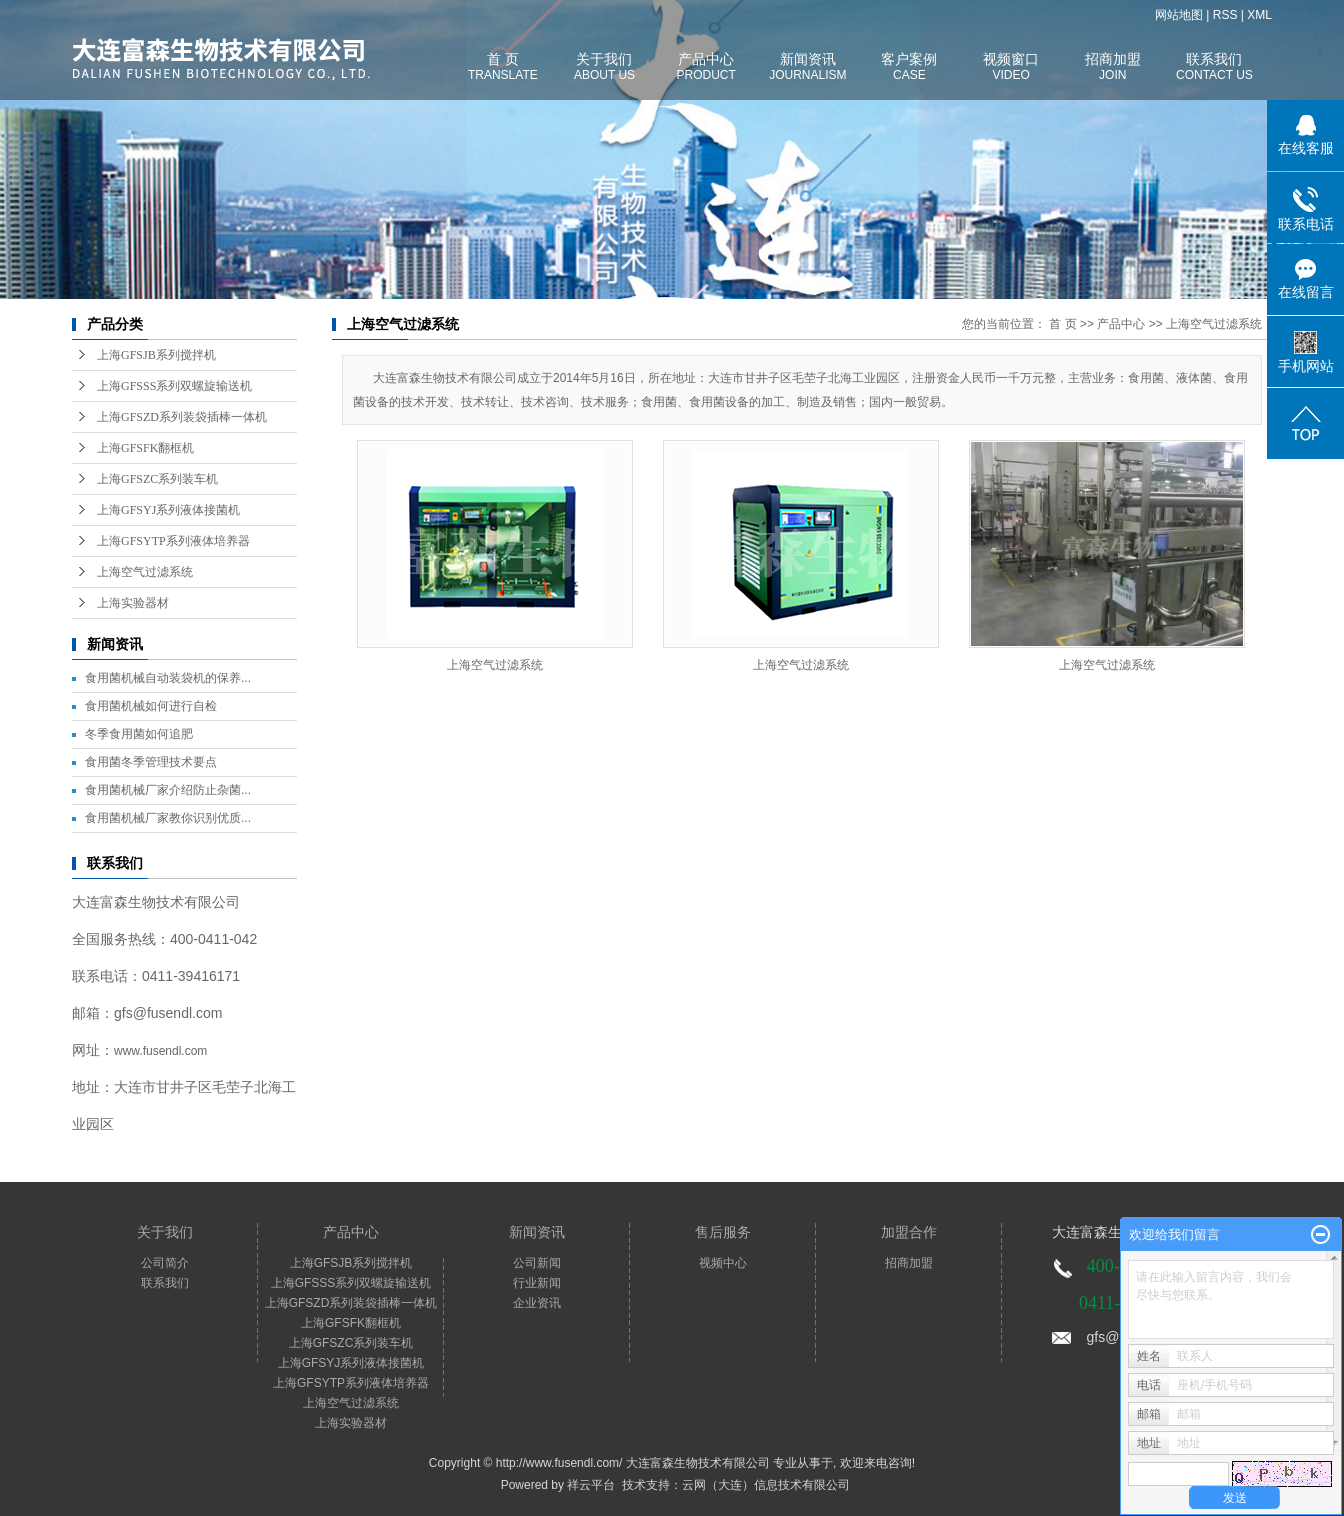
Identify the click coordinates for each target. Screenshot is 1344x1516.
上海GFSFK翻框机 (145, 448)
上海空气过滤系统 (145, 572)
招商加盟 (909, 1263)
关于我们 (165, 1232)
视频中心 (723, 1263)
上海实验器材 (133, 603)
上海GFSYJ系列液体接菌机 (168, 510)
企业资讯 (537, 1303)
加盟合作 (909, 1232)
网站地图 (1179, 15)
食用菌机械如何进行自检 (151, 706)
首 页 (1062, 324)
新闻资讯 (537, 1232)
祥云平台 (591, 1485)
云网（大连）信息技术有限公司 (766, 1485)
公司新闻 (537, 1263)
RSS (1225, 15)
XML (1259, 15)
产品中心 (1121, 324)
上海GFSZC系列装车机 (157, 479)
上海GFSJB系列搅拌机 (156, 355)
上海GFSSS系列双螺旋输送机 (174, 386)
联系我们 (165, 1283)
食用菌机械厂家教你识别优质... (168, 818)
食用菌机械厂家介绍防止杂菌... (168, 790)
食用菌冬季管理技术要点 (151, 762)
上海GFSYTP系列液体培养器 (173, 541)
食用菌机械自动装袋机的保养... (168, 678)
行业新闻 (537, 1283)
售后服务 (723, 1232)
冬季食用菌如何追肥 (139, 734)
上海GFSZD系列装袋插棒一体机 (182, 417)
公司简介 (165, 1263)
